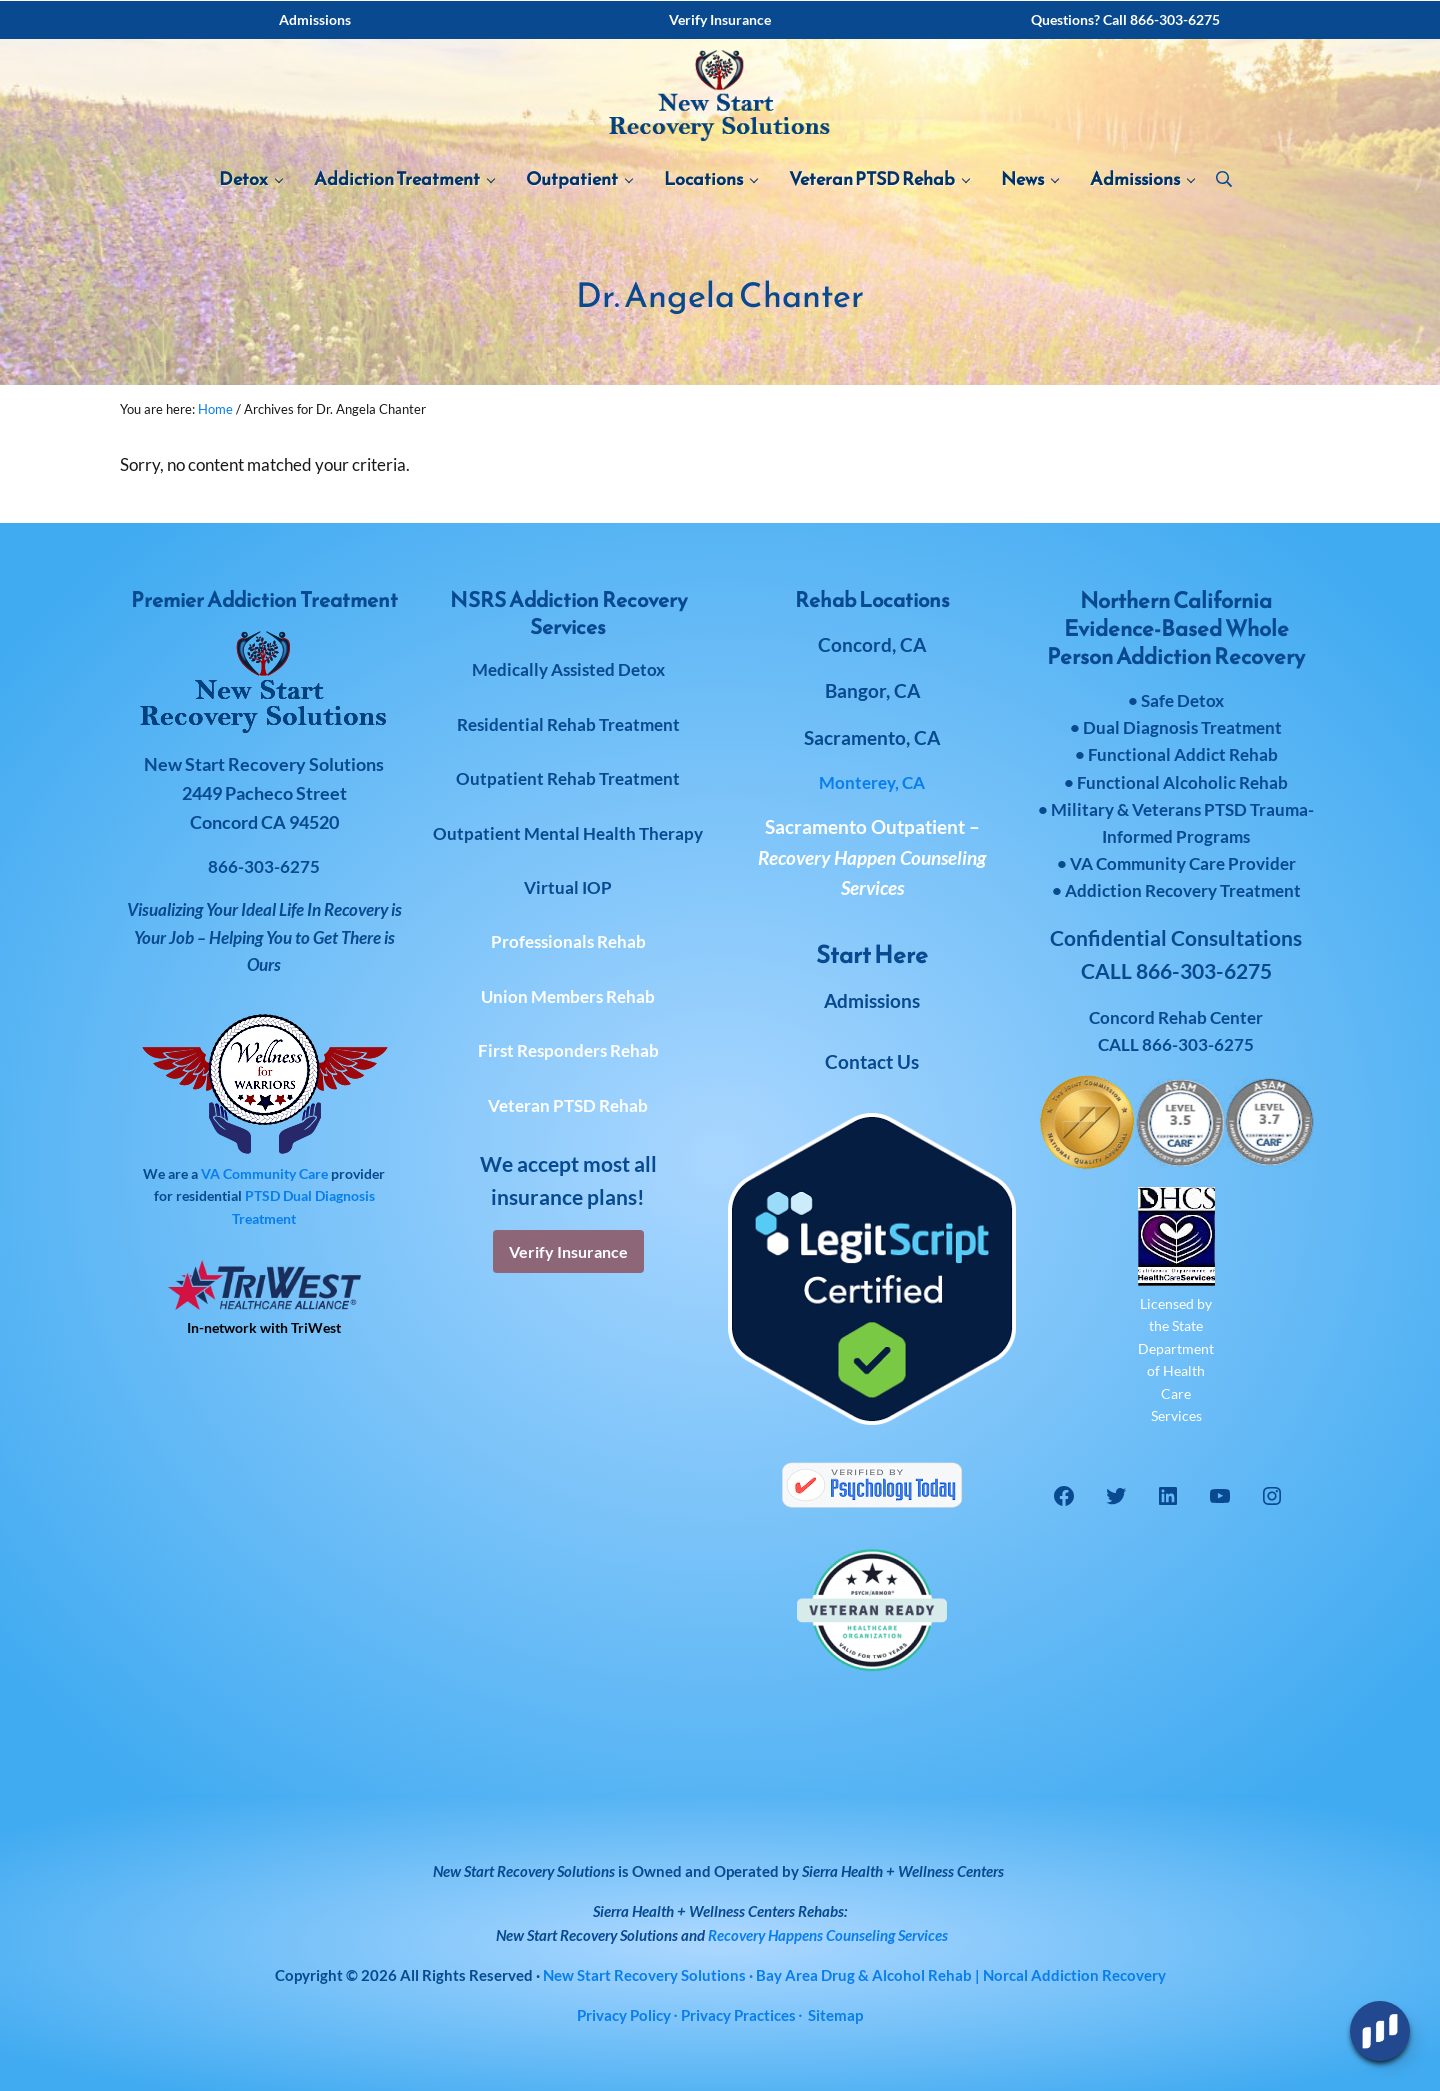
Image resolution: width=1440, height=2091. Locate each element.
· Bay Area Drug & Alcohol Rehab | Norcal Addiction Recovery (854, 1975)
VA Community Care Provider (1183, 863)
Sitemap (835, 2015)
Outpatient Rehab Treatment (568, 778)
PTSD (262, 1195)
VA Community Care (264, 1173)
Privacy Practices (738, 2015)
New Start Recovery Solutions (587, 1935)
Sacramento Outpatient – (872, 857)
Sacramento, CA (872, 737)
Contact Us (872, 1061)
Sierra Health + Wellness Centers (903, 1871)
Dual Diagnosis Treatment (1182, 727)
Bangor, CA (872, 690)
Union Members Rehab (568, 996)
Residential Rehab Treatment (568, 724)
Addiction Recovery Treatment (1183, 890)
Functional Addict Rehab (1183, 754)
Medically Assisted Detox (568, 669)
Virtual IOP (568, 887)
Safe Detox (1182, 700)
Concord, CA (872, 644)
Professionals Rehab (568, 941)
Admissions (872, 1000)
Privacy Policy (624, 2015)
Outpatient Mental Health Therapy (568, 833)
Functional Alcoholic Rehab (1182, 782)
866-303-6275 (1198, 1044)
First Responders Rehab (568, 1050)
